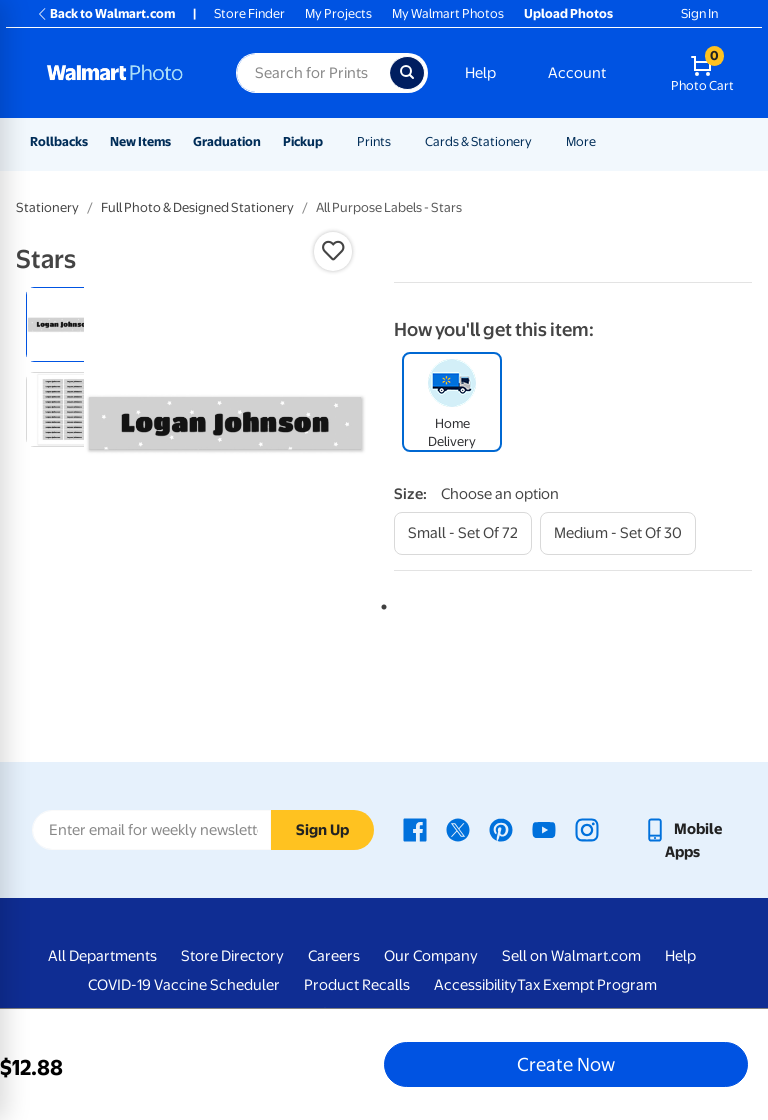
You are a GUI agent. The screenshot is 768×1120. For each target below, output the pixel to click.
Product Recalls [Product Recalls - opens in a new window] (357, 985)
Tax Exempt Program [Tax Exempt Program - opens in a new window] (587, 985)
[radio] (63, 324)
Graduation (227, 141)
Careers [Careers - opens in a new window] (334, 956)
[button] (333, 251)
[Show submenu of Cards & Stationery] (541, 141)
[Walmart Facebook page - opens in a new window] (415, 829)
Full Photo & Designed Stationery (197, 207)
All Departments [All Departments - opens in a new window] (102, 956)
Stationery (47, 207)
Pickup (303, 141)
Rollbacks (59, 141)
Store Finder (249, 13)
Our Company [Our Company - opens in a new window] (431, 956)
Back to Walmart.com (105, 13)
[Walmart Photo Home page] (120, 73)
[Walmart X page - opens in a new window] (458, 829)
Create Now (566, 1064)
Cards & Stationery (478, 141)
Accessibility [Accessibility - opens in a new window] (475, 985)
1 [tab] (380, 603)
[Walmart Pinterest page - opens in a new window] (501, 829)
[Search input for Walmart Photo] (313, 73)
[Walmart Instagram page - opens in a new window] (587, 829)
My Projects (338, 13)
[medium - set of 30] (618, 533)
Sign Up (322, 830)
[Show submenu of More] (605, 141)
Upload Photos (568, 13)
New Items (140, 141)
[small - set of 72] (463, 533)
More (581, 141)
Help (480, 73)
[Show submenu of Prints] (400, 141)
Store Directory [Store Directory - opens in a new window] (232, 956)
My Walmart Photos (448, 13)
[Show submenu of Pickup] (332, 141)
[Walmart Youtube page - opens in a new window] (544, 829)
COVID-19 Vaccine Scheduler (184, 985)
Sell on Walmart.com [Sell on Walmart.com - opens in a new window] (571, 956)
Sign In (699, 13)
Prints (374, 141)
